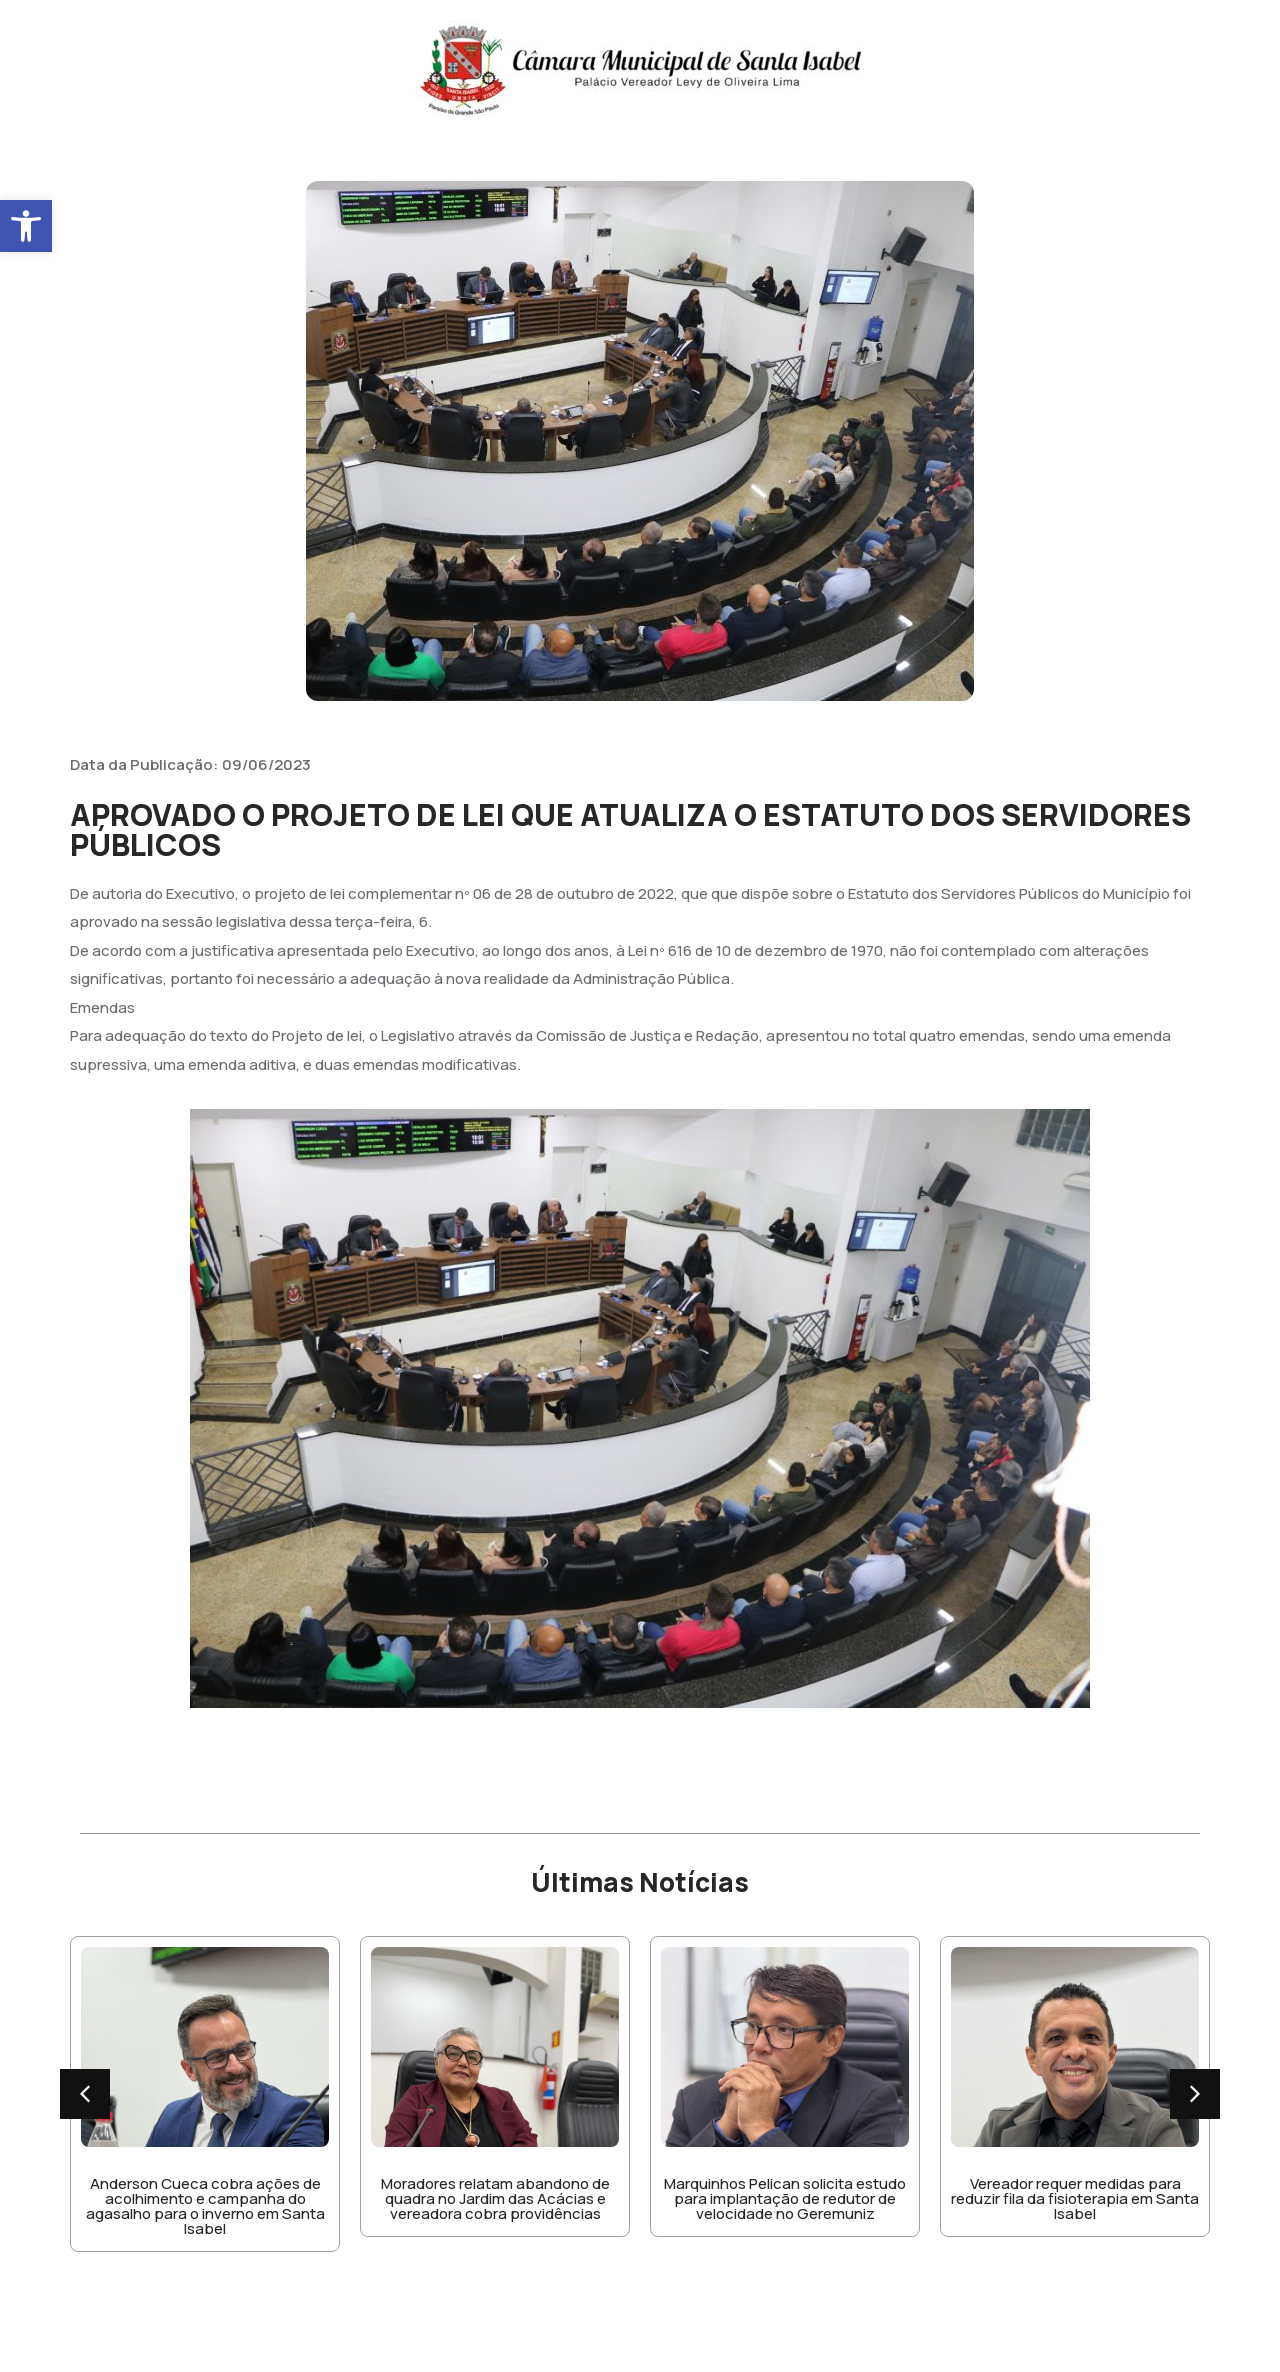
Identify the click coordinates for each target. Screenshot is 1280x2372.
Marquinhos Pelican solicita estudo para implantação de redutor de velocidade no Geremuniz (785, 2198)
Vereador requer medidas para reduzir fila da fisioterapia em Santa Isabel (1075, 2198)
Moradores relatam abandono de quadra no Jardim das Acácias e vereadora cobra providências (495, 2198)
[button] (26, 226)
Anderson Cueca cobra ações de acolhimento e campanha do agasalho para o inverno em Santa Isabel (205, 2206)
